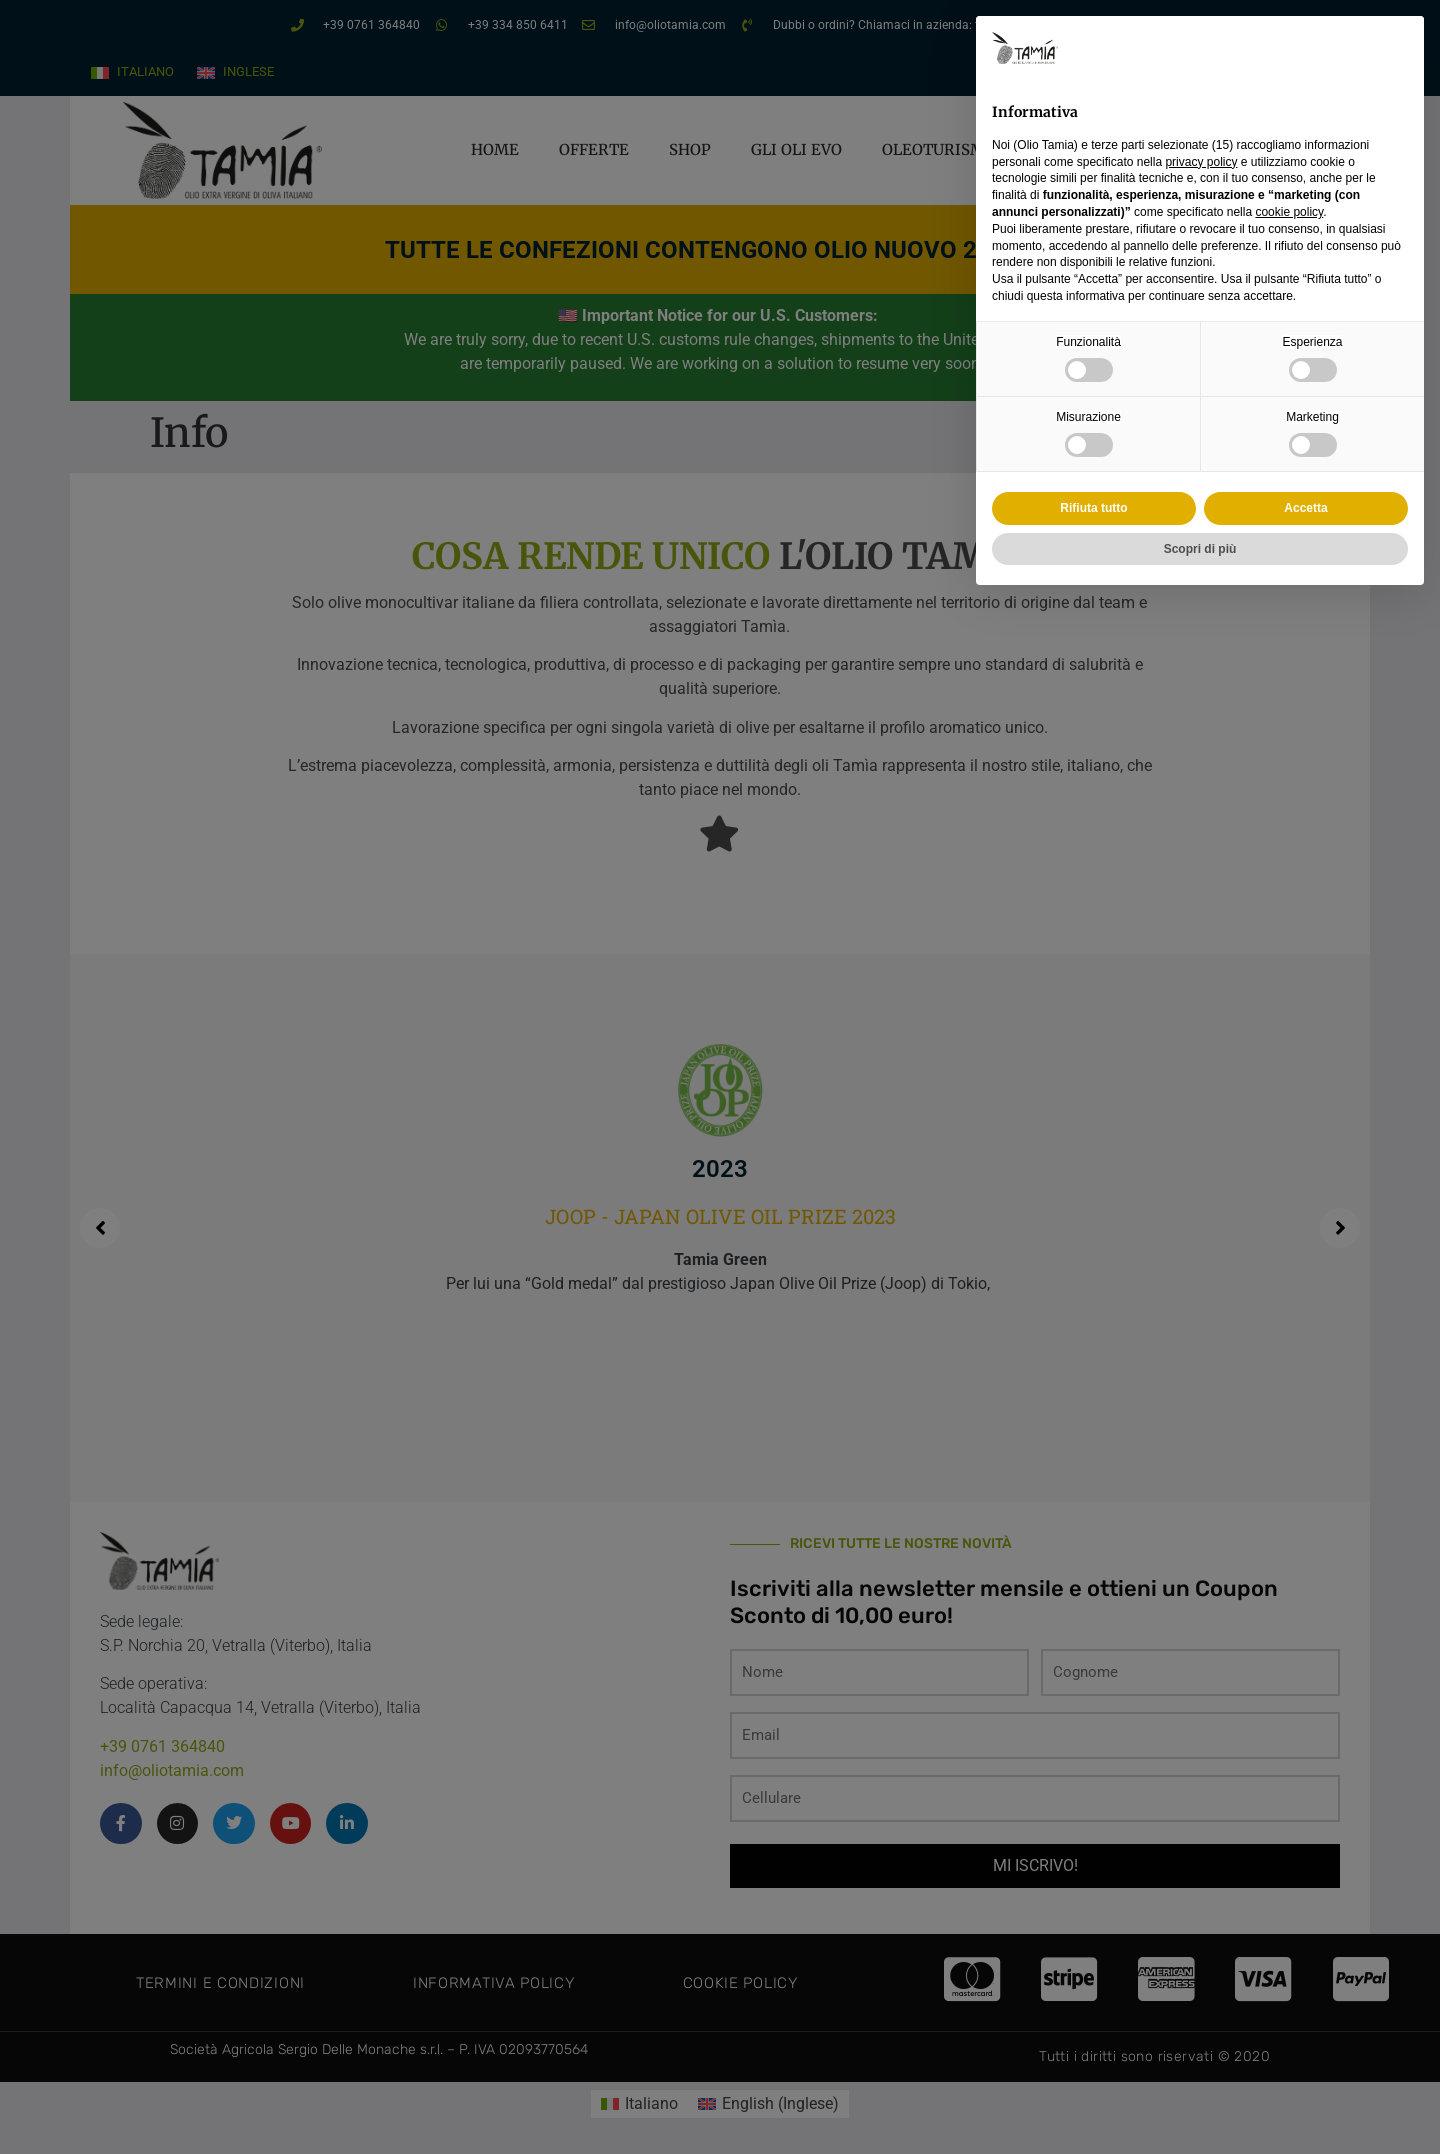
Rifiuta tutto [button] (1093, 508)
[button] (1398, 48)
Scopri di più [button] (1200, 549)
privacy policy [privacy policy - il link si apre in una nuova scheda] (1201, 162)
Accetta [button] (1305, 508)
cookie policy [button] (1289, 212)
